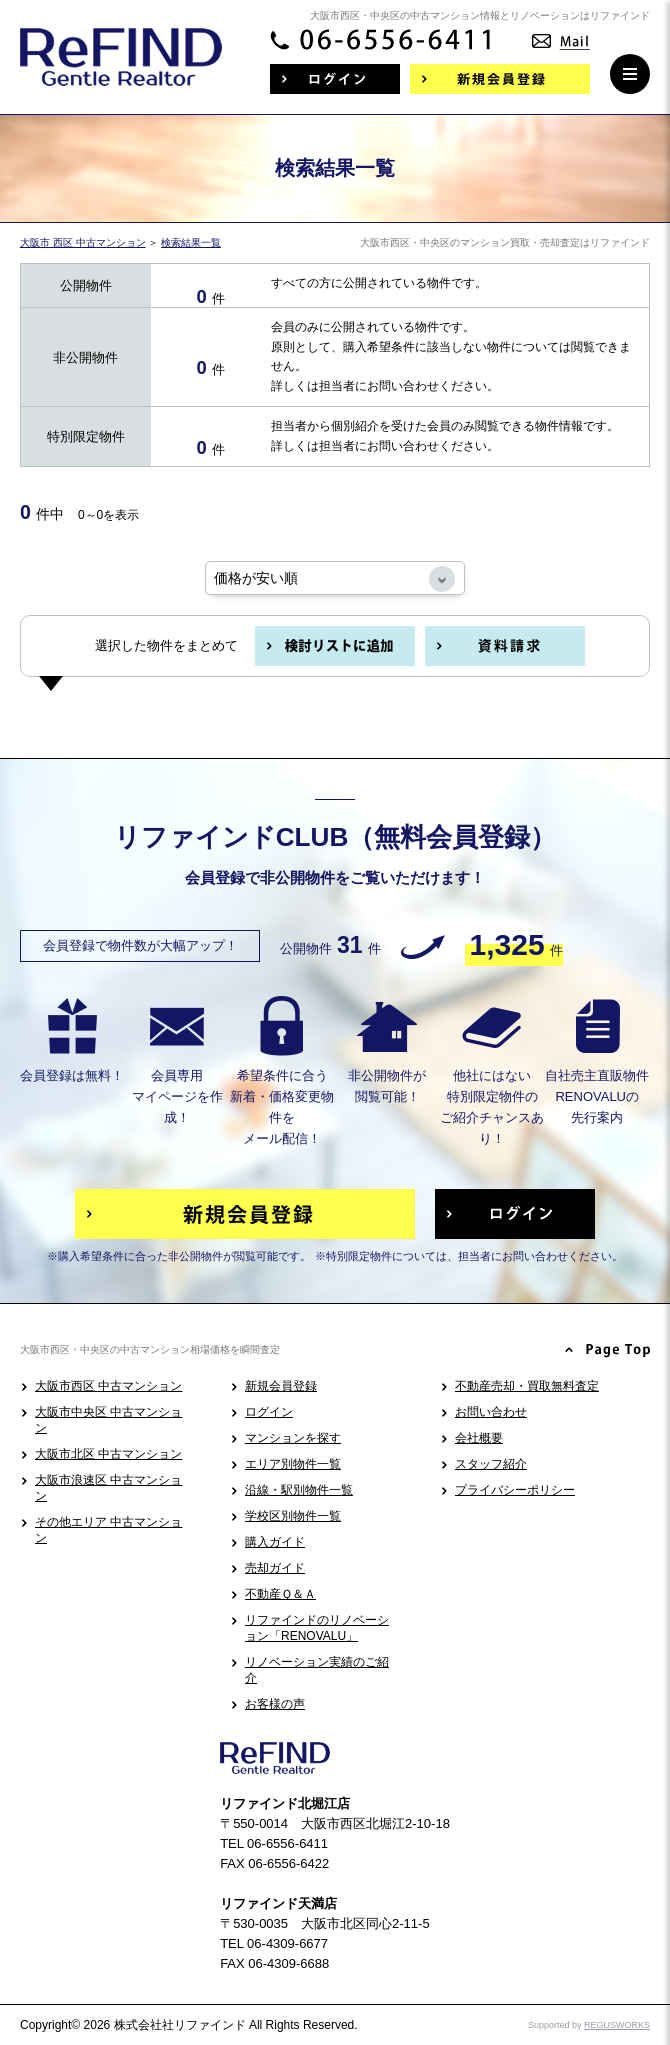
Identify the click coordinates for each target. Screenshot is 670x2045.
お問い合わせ (491, 1412)
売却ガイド (275, 1568)
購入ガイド (275, 1542)
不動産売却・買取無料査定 (527, 1386)
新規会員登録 (281, 1386)
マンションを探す (293, 1438)
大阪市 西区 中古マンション (83, 242)
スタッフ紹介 (491, 1464)
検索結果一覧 (191, 242)
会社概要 (479, 1438)
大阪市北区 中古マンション (108, 1454)
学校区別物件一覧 (293, 1516)
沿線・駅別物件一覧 (299, 1490)
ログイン (269, 1412)
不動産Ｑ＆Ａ (280, 1594)
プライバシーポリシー (515, 1490)
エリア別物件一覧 (293, 1464)
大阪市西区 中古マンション (108, 1386)
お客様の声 (275, 1704)
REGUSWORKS (617, 2025)
